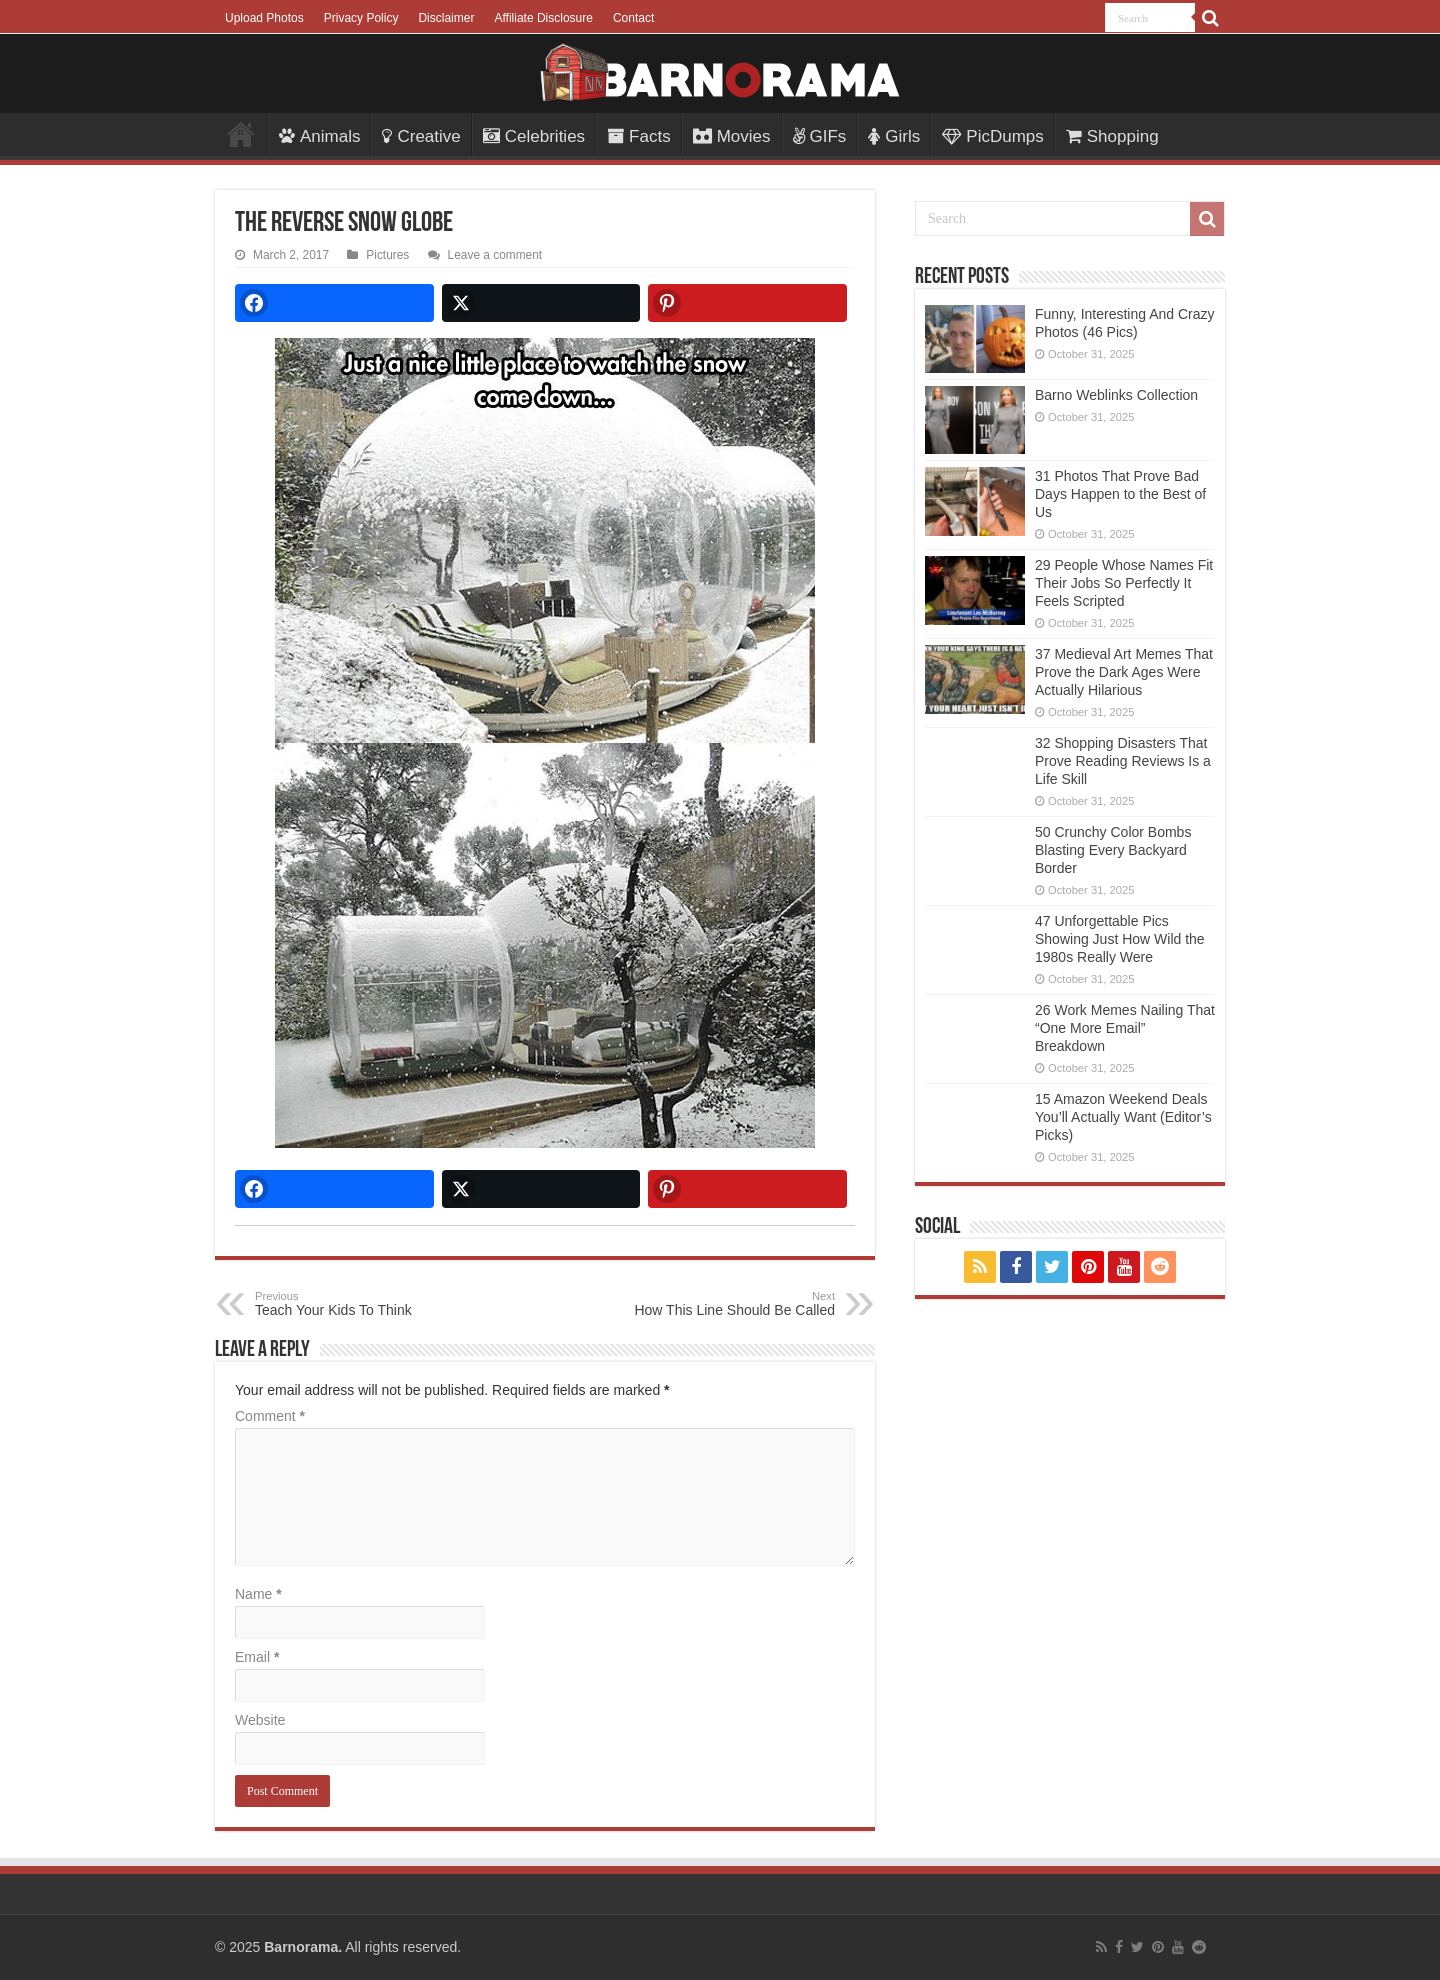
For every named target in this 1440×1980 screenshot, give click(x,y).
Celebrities (534, 136)
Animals (319, 136)
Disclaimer (446, 18)
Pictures (387, 255)
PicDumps (992, 136)
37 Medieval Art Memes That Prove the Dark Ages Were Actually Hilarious (1124, 672)
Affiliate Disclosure (543, 18)
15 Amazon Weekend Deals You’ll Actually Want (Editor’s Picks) (1123, 1117)
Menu (241, 134)
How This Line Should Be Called (732, 1304)
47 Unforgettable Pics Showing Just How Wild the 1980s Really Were (1120, 939)
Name (258, 1594)
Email (257, 1657)
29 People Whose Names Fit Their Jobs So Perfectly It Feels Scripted (1124, 583)
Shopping (1112, 136)
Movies (732, 136)
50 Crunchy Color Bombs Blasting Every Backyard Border (1113, 850)
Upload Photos (264, 18)
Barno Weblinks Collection (1116, 395)
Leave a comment (495, 255)
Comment (270, 1416)
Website (260, 1720)
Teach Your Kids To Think (357, 1304)
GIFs (820, 136)
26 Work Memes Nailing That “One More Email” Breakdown (1125, 1028)
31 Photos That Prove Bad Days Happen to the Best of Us (1120, 494)
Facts (639, 136)
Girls (894, 136)
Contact (633, 18)
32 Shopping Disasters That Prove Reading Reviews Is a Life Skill (1123, 761)
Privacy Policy (361, 18)
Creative (421, 136)
